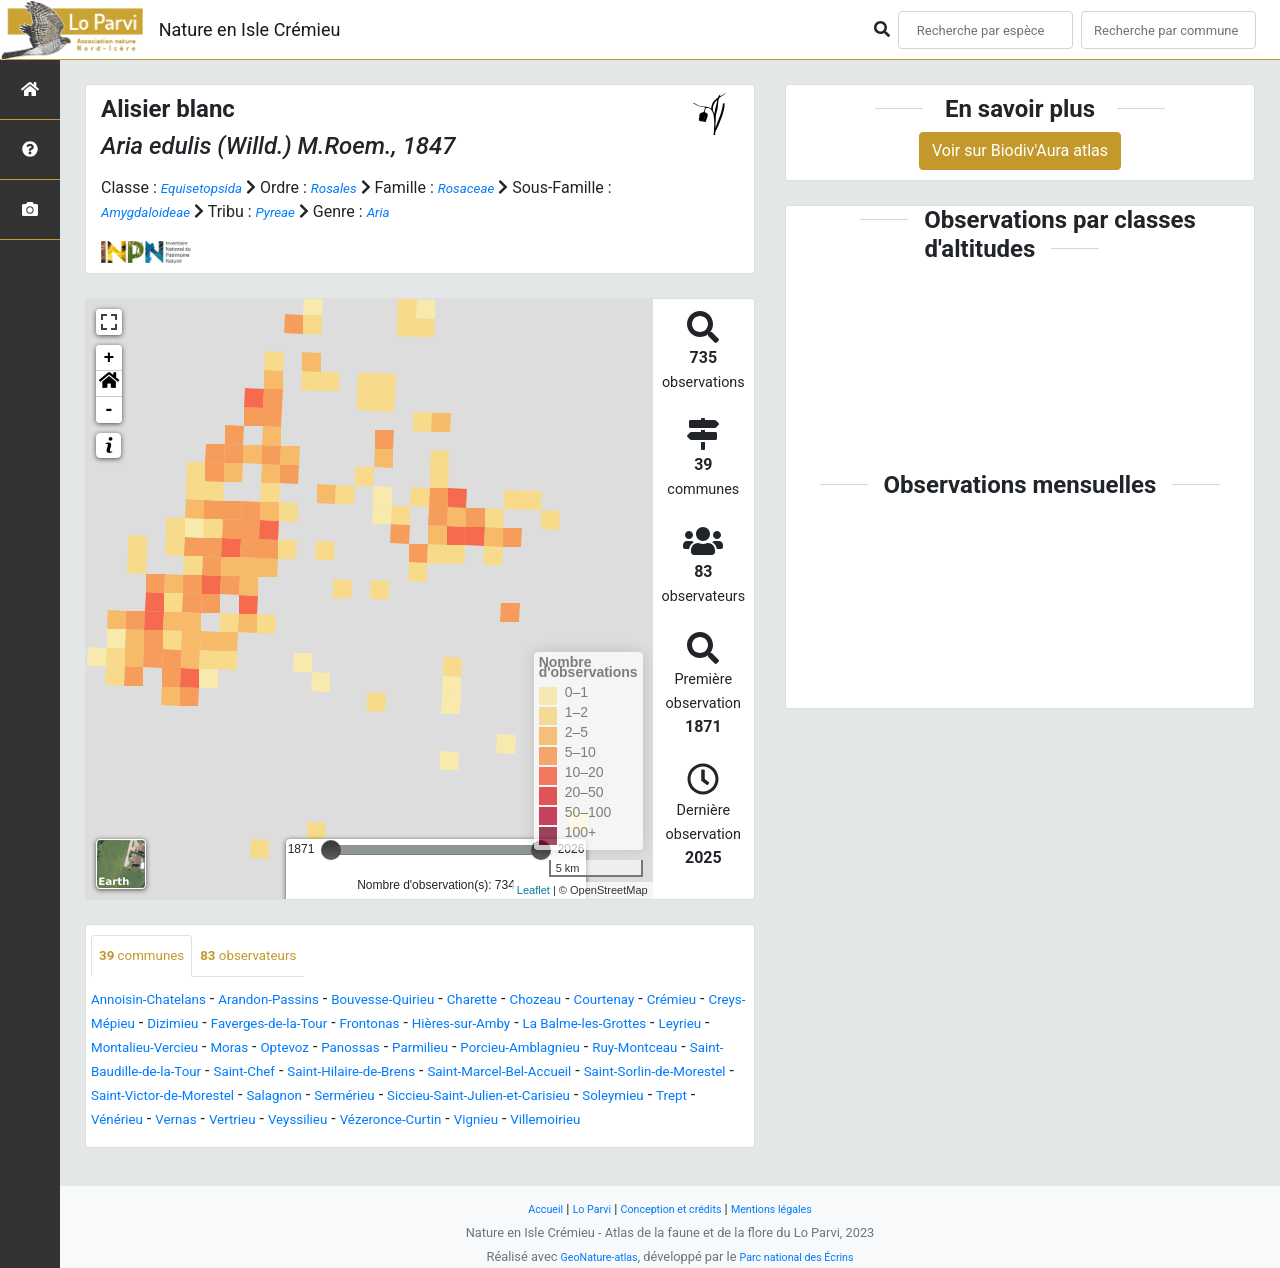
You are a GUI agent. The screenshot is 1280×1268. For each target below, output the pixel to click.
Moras (457, 1050)
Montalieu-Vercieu (358, 1050)
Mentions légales (788, 1208)
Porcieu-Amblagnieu (162, 1074)
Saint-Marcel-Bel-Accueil (230, 1098)
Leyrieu (255, 1050)
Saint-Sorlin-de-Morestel (414, 1098)
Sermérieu (206, 1122)
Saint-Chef (584, 1074)
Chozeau (614, 1002)
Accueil (524, 1208)
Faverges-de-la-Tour (416, 1026)
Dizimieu (302, 1026)
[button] (109, 384)
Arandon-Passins (301, 1002)
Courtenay (694, 1002)
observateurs (274, 957)
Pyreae (304, 211)
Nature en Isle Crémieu (250, 29)
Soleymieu (524, 1122)
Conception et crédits (670, 1208)
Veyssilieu (203, 1146)
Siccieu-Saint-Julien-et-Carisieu (365, 1122)
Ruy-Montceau (298, 1074)
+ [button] (109, 358)
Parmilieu (678, 1050)
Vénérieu (653, 1122)
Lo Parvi (577, 1208)
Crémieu (120, 1026)
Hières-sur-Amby (641, 1026)
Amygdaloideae (162, 211)
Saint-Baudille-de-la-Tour (447, 1074)
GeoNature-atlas (587, 1256)
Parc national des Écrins (804, 1256)
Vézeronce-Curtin (312, 1146)
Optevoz (521, 1050)
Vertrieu (127, 1146)
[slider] (331, 850)
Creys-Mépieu (211, 1026)
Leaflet (533, 890)
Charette (540, 1002)
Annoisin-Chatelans (160, 1002)
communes (150, 957)
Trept (591, 1122)
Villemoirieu (493, 1146)
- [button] (109, 410)
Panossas (598, 1050)
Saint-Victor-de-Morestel (598, 1098)
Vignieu (412, 1146)
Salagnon (124, 1122)
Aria (414, 211)
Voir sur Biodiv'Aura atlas (1020, 150)
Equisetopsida (210, 187)
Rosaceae (497, 187)
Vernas (721, 1122)
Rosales (354, 187)
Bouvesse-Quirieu (436, 1002)
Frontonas (534, 1026)
